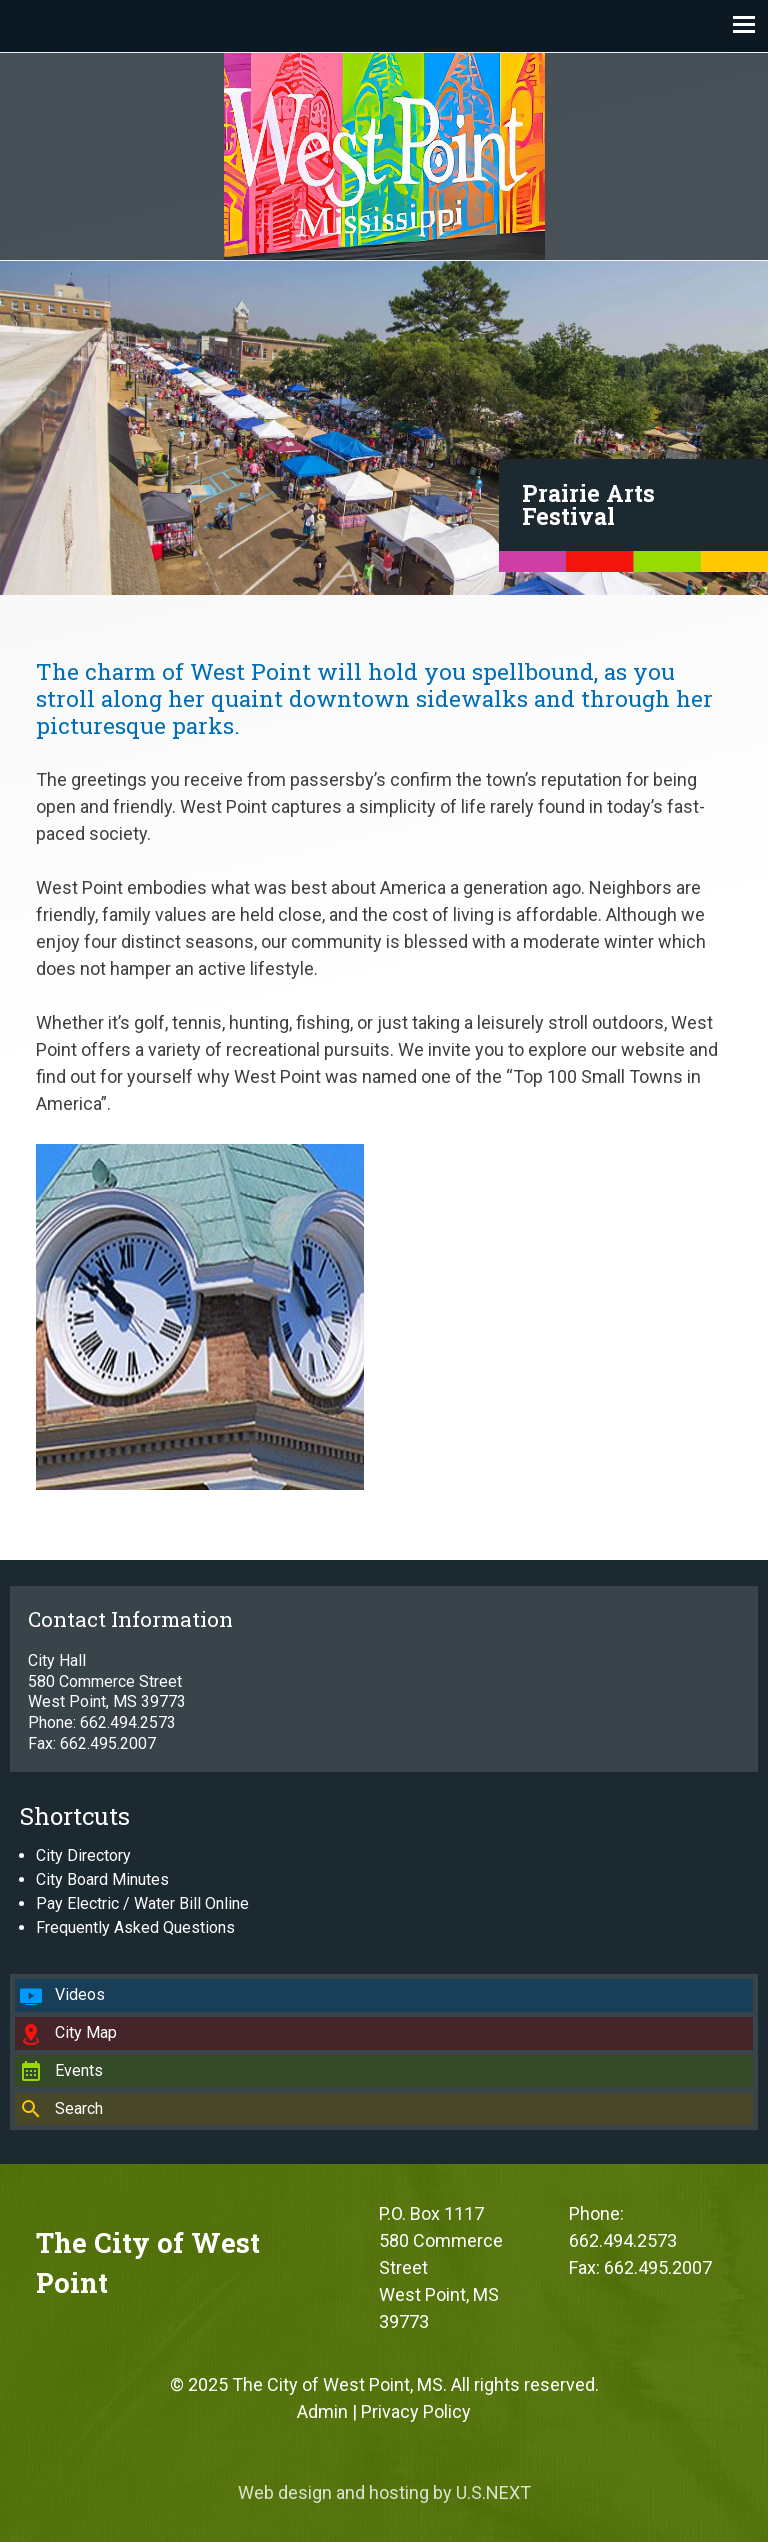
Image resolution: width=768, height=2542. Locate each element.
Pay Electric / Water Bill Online (142, 1903)
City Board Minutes (102, 1879)
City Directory (83, 1855)
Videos (80, 1994)
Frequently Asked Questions (135, 1927)
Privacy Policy (416, 2411)
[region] (384, 428)
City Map (86, 2032)
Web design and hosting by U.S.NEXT (384, 2492)
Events (79, 2070)
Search (79, 2108)
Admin (322, 2411)
